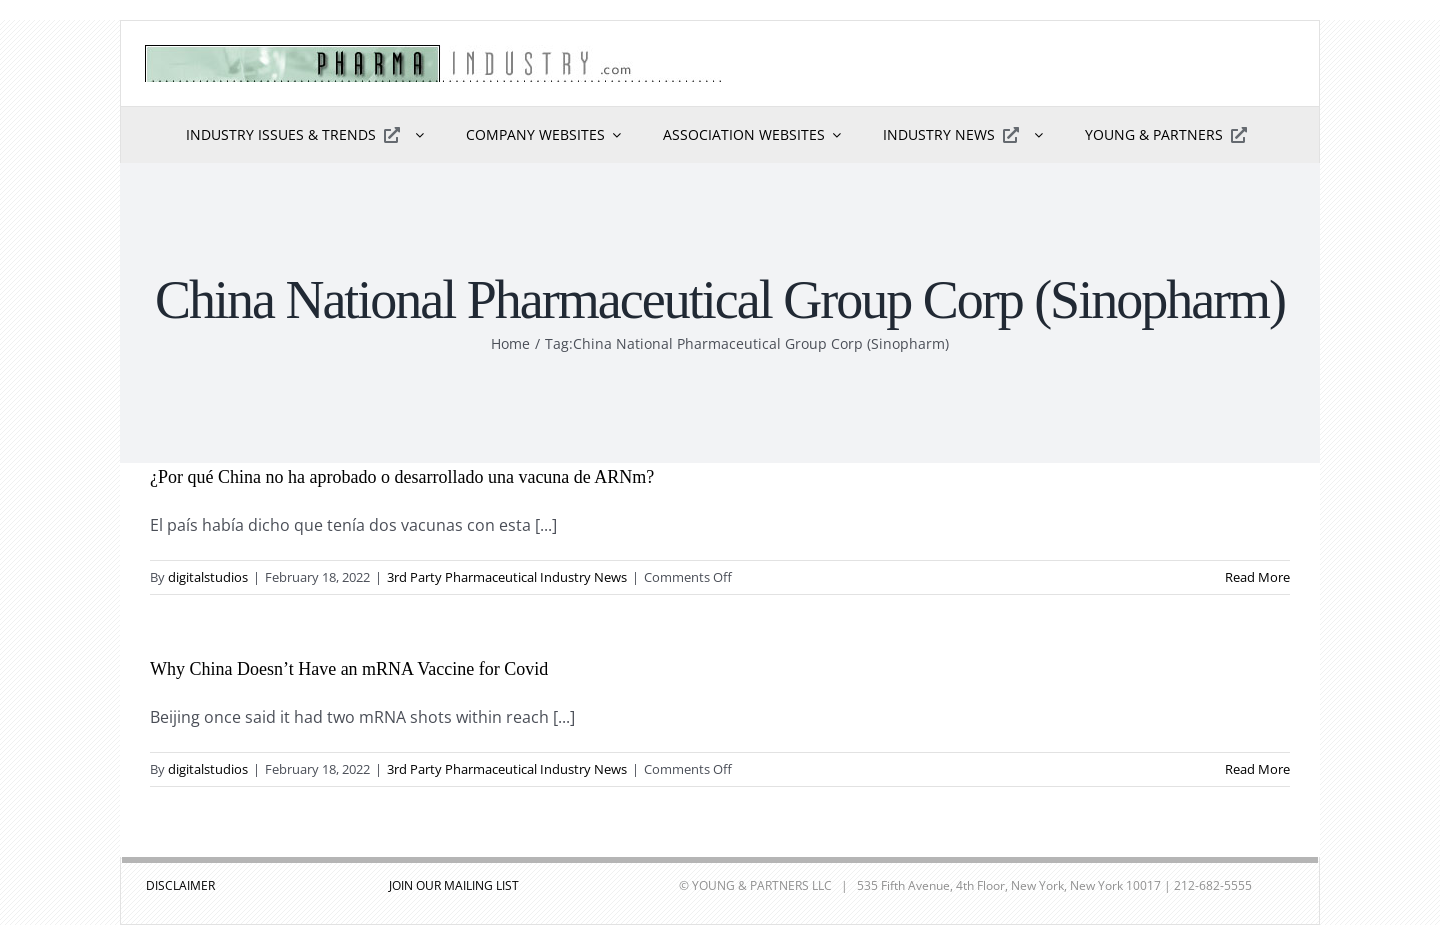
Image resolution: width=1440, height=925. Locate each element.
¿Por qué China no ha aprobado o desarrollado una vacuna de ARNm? (402, 477)
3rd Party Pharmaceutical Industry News (507, 577)
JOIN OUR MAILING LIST (454, 885)
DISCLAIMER (180, 885)
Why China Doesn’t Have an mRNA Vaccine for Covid (349, 669)
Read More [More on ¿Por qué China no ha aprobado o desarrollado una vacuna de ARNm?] (1257, 577)
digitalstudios (208, 577)
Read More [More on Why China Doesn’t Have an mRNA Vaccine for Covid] (1257, 769)
